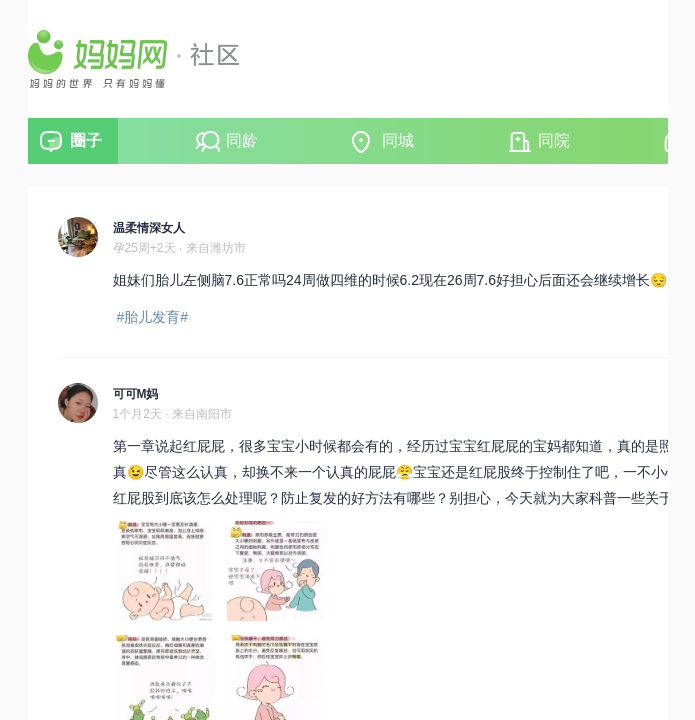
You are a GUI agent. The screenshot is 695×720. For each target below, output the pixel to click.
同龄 (242, 140)
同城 (398, 140)
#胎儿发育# (153, 317)
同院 (554, 140)
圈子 (86, 140)
